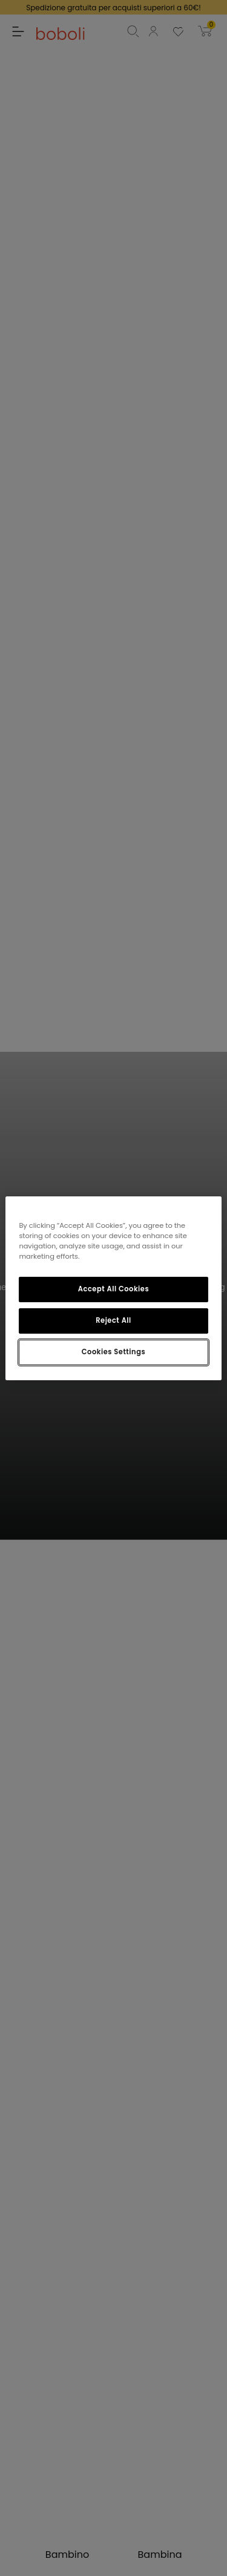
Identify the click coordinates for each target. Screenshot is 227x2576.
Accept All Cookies (113, 1289)
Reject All (113, 1320)
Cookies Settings (113, 1352)
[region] (113, 1288)
